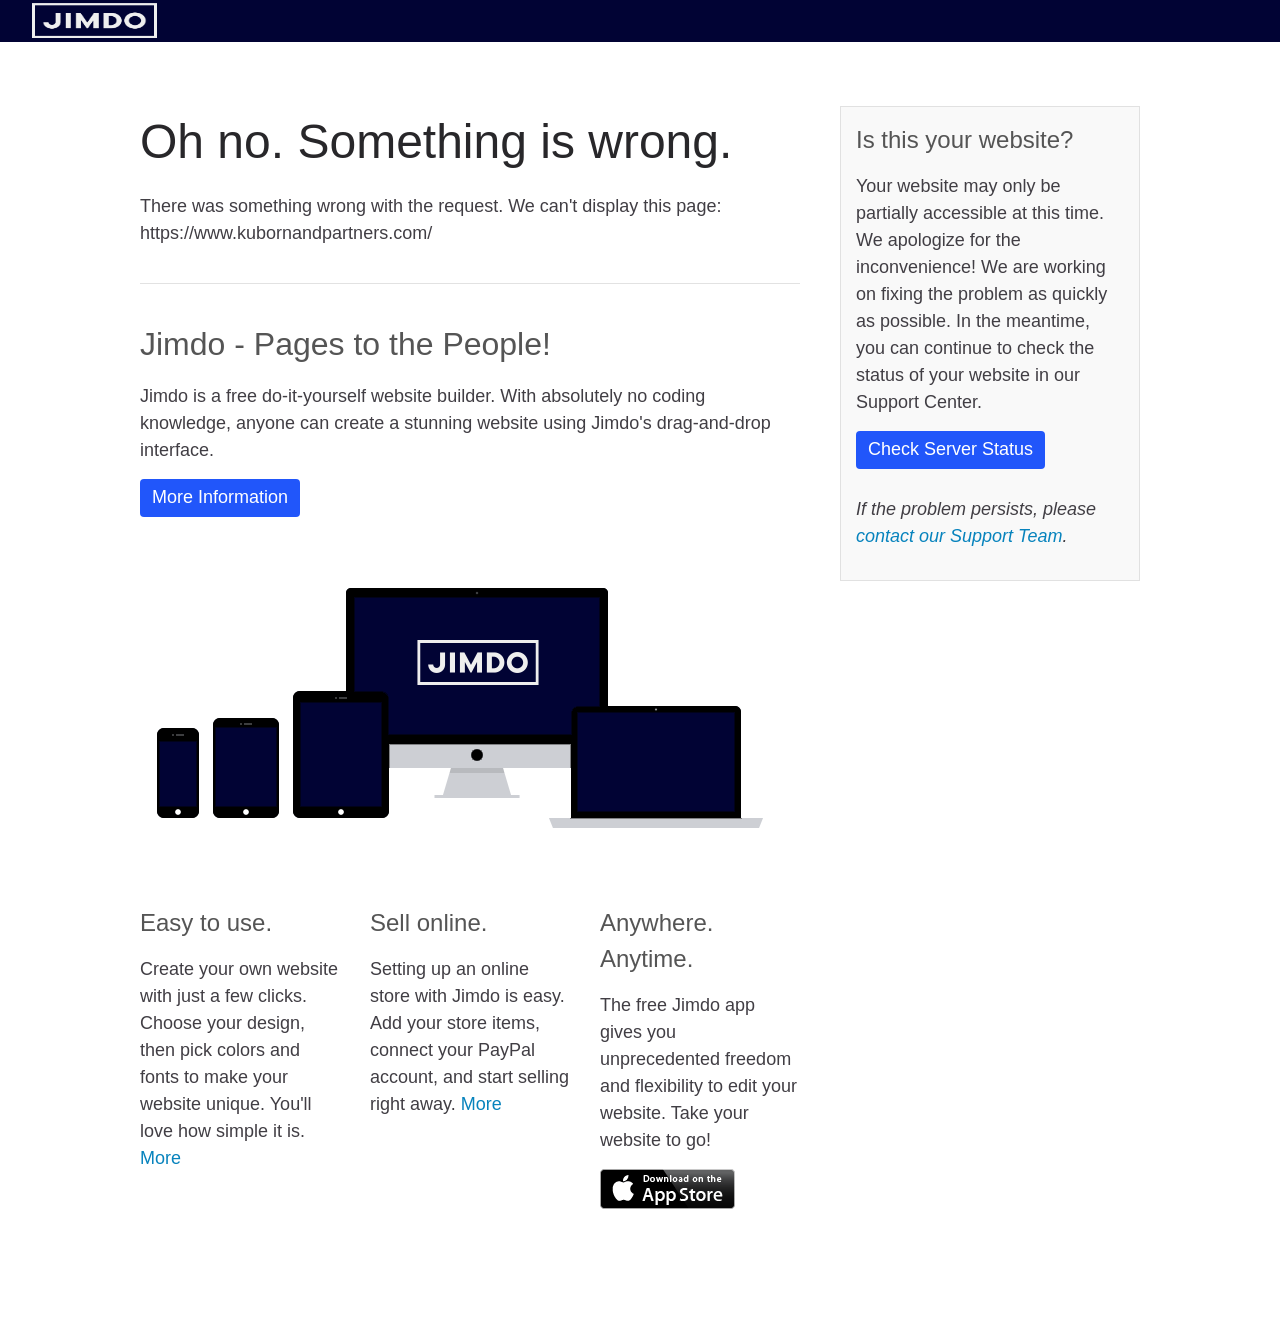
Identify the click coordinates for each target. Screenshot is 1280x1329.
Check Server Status (950, 449)
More (160, 1158)
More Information (220, 497)
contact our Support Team (959, 536)
